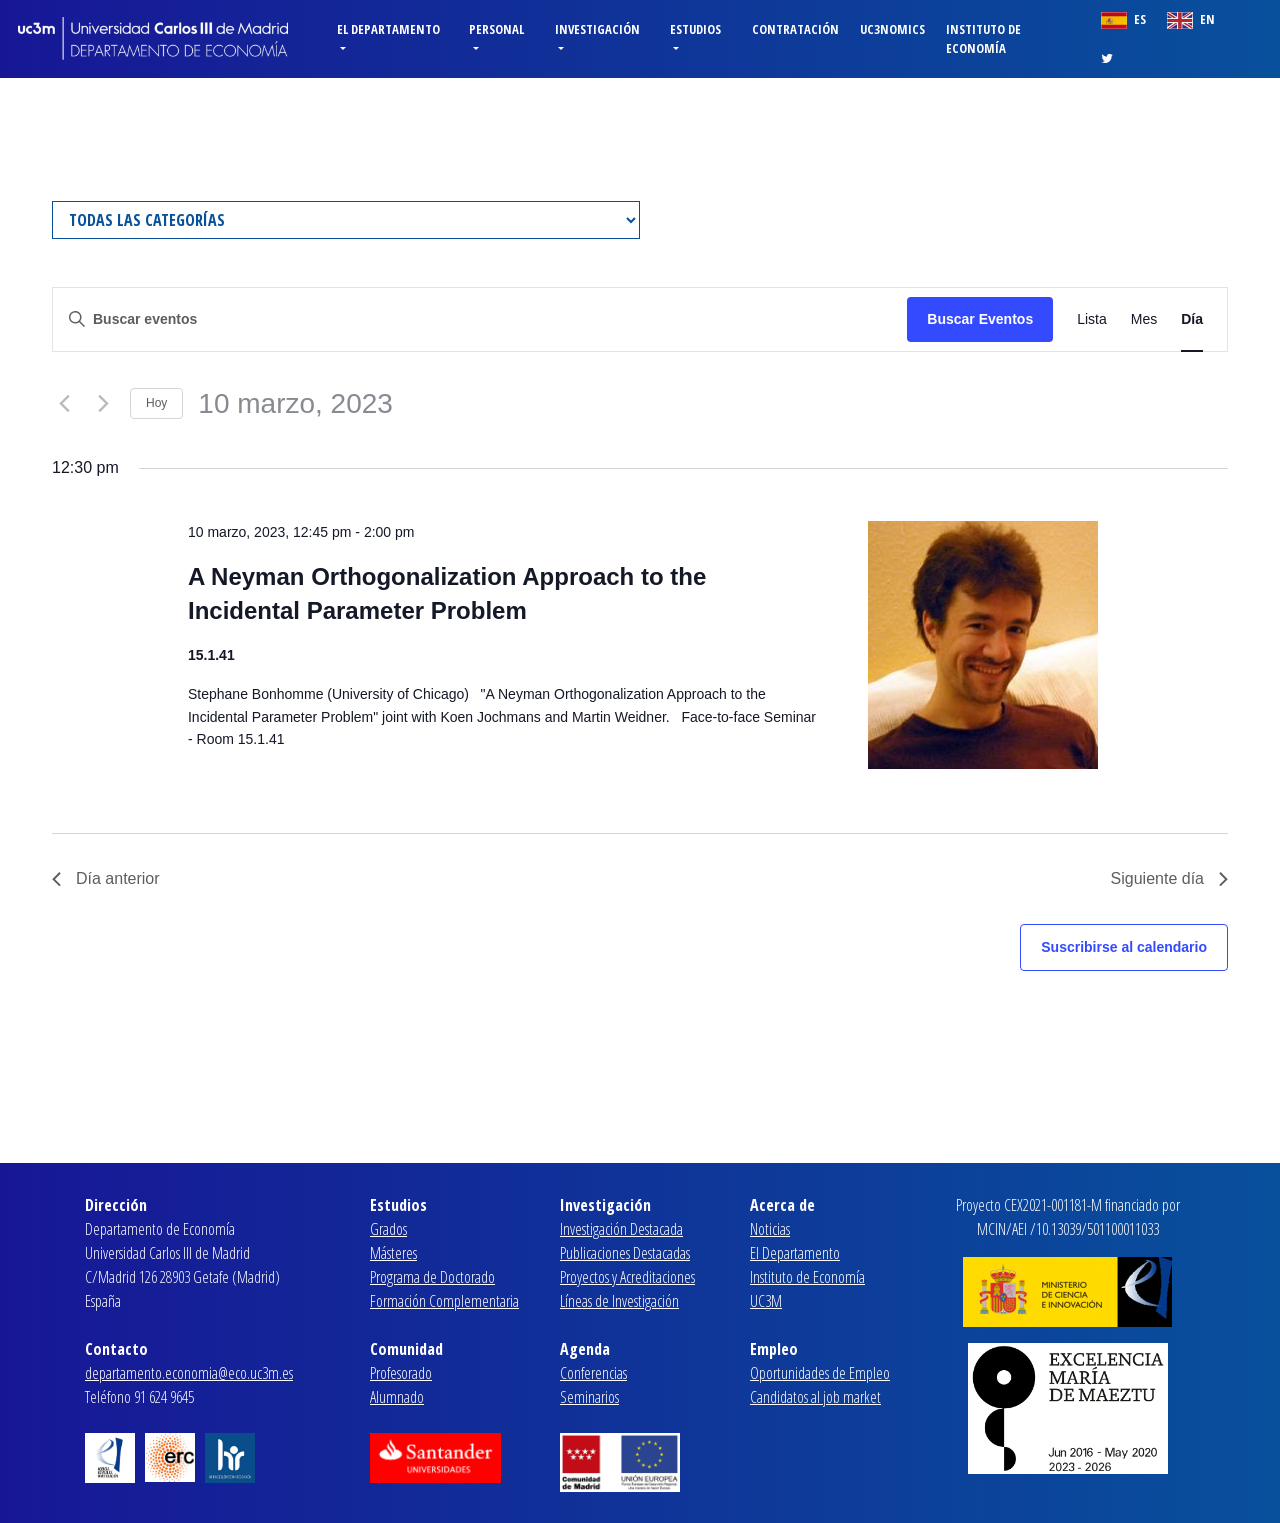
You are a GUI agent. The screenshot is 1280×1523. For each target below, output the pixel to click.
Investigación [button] (597, 29)
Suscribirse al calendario (1124, 947)
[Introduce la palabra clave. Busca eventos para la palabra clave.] (480, 319)
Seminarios (589, 1397)
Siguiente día (1169, 878)
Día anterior (106, 878)
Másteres (393, 1253)
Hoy (156, 403)
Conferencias (593, 1373)
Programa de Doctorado (432, 1277)
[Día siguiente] (103, 404)
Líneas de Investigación (619, 1301)
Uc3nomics (892, 29)
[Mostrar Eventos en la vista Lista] (1092, 319)
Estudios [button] (695, 29)
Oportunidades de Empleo (820, 1373)
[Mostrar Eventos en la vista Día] (1192, 319)
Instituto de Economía (983, 38)
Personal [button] (496, 29)
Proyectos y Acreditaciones (627, 1277)
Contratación (795, 29)
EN (1191, 19)
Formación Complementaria (444, 1301)
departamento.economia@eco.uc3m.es (189, 1373)
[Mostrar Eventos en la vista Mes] (1144, 319)
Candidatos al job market (815, 1397)
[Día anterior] (64, 404)
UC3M (766, 1301)
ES (1123, 19)
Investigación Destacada (621, 1229)
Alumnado (397, 1397)
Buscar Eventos (980, 319)
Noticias (770, 1229)
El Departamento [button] (388, 29)
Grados (388, 1229)
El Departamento (795, 1253)
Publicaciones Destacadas (625, 1253)
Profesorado (401, 1373)
